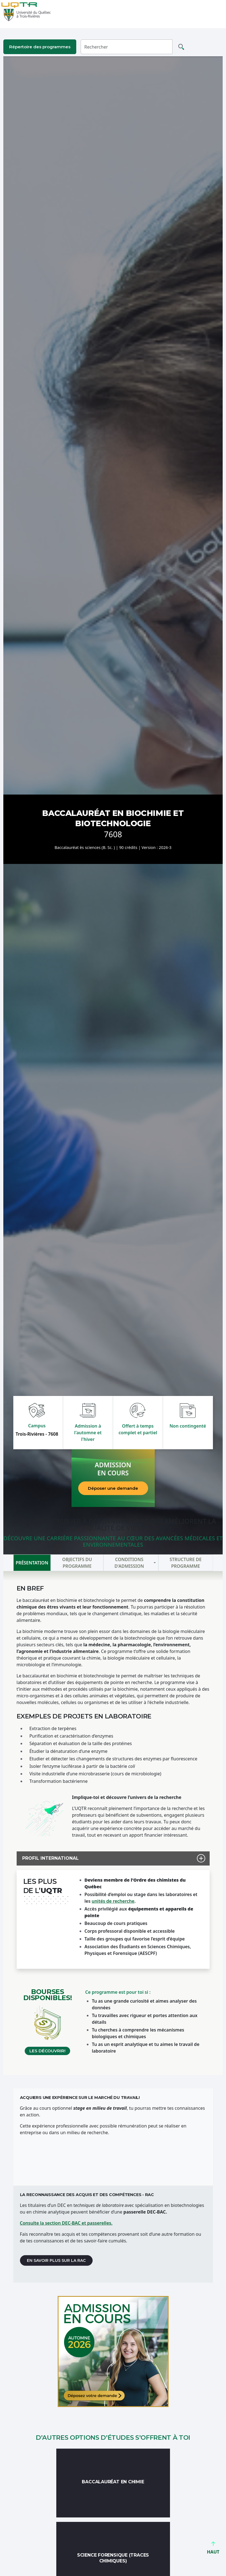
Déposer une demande (113, 1488)
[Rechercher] (126, 46)
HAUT (213, 2549)
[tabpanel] (113, 1823)
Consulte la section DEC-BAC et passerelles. (66, 2223)
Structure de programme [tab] (185, 1562)
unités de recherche (113, 1901)
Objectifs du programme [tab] (77, 1562)
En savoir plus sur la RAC (56, 2260)
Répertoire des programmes (39, 46)
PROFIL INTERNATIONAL (48, 1858)
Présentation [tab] (32, 1563)
